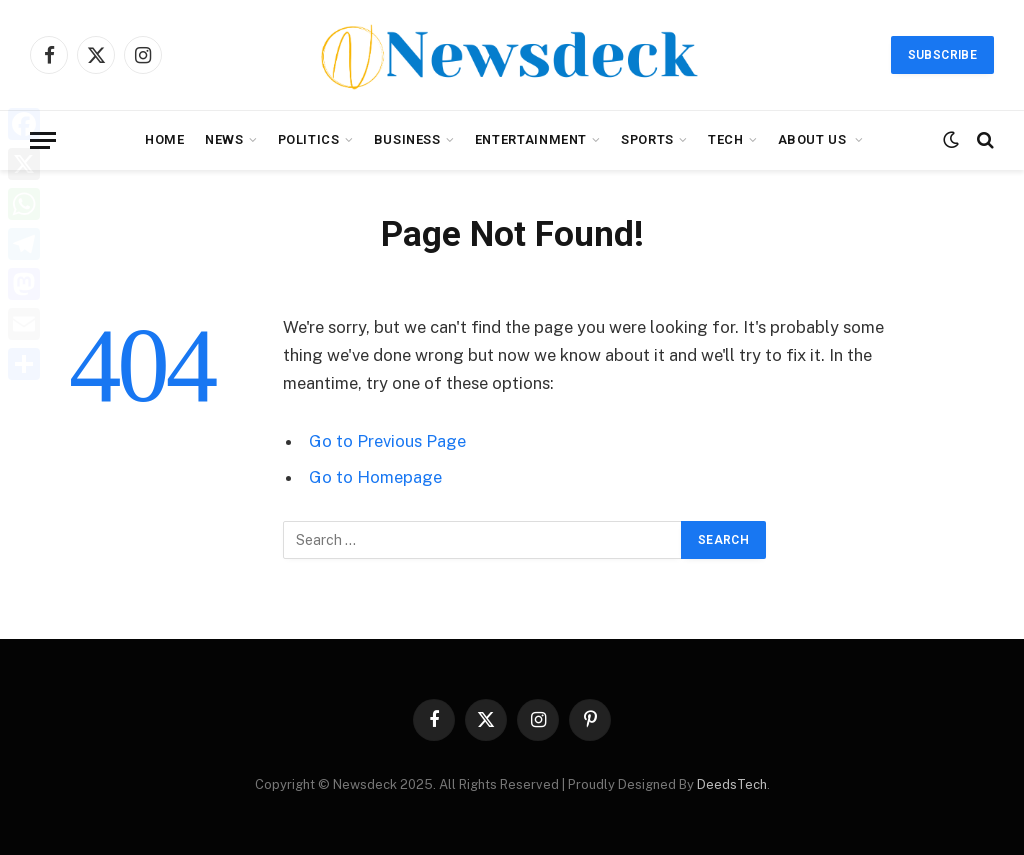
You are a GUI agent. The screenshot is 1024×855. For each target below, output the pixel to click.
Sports (647, 139)
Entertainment (531, 139)
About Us (814, 139)
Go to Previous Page (387, 441)
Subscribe (942, 55)
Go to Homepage (375, 477)
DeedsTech (732, 784)
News (224, 139)
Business (407, 139)
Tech (726, 139)
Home (165, 139)
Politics (309, 139)
